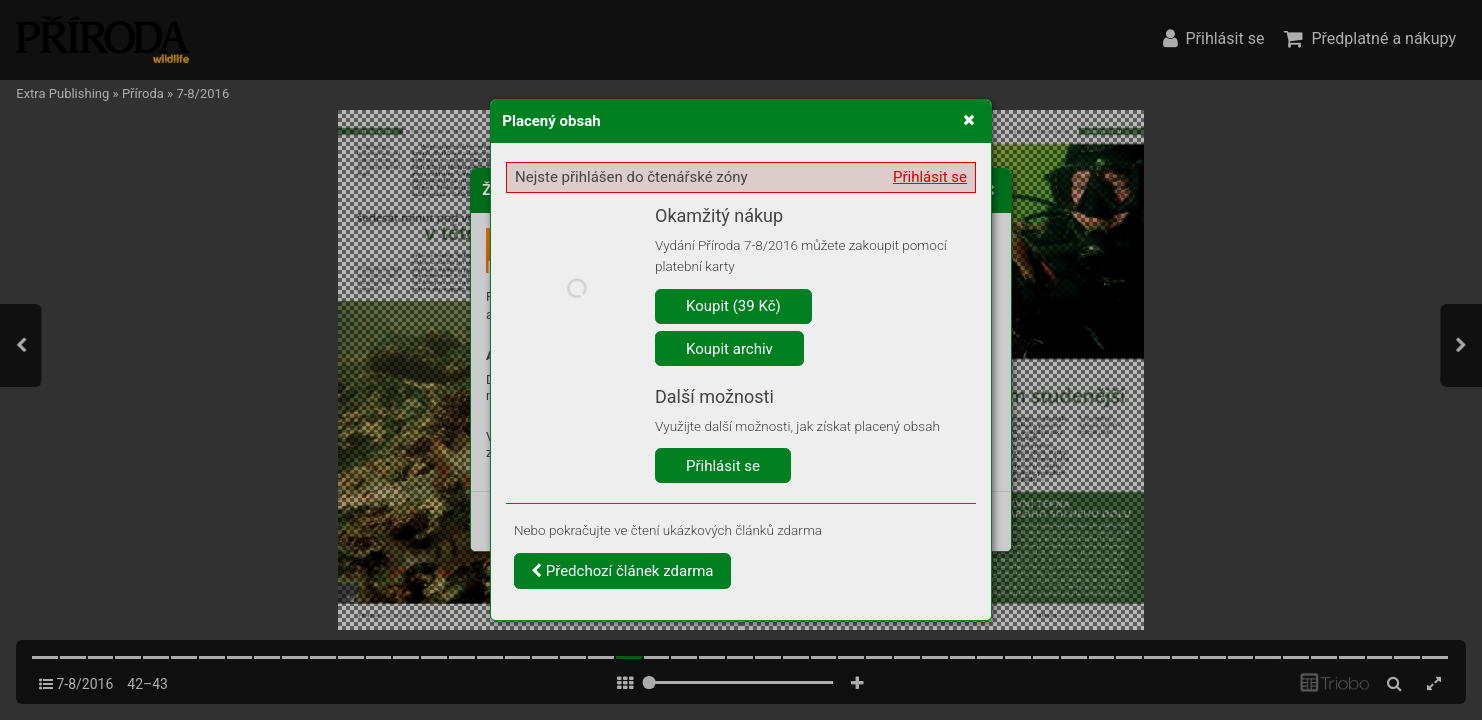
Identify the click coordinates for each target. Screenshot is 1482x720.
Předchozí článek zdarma (622, 571)
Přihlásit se (930, 177)
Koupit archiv (729, 349)
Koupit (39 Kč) (733, 306)
